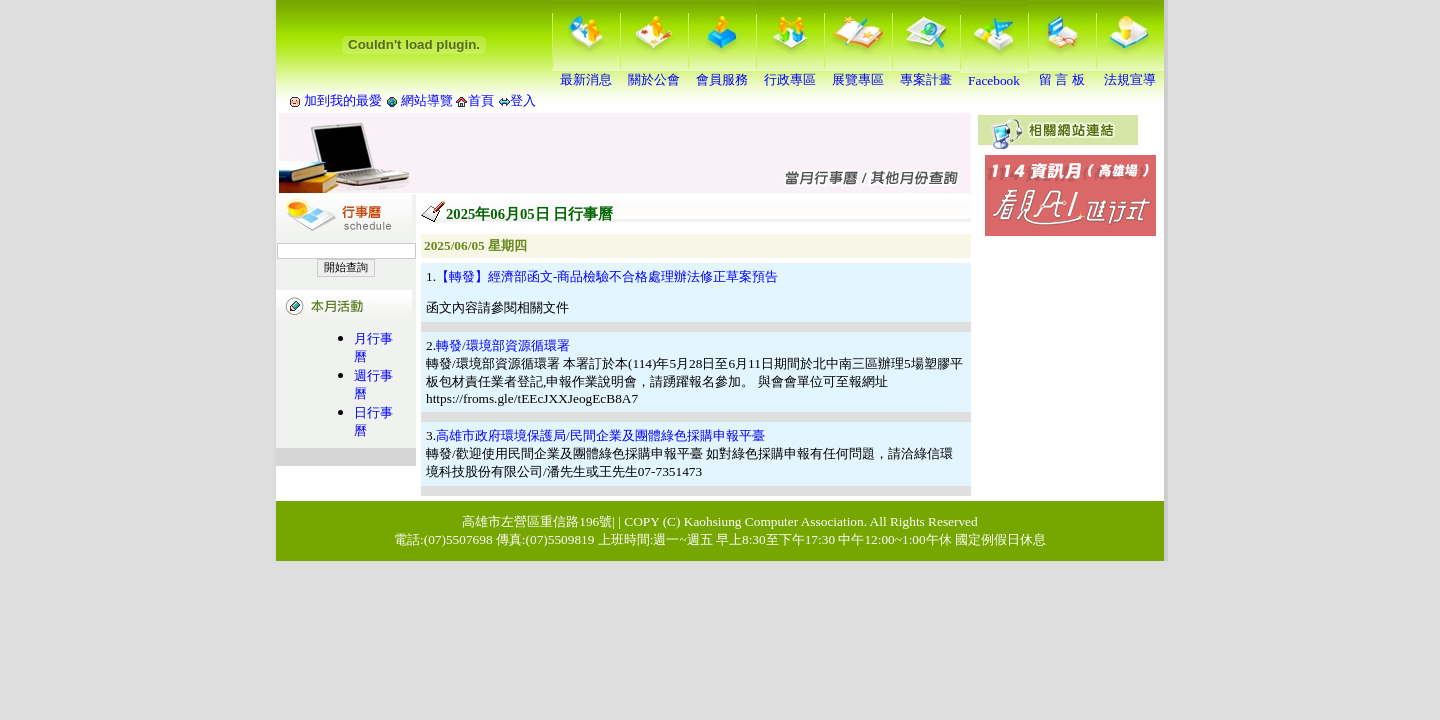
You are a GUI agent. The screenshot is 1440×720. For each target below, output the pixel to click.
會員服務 (722, 73)
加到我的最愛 (343, 100)
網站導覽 (427, 100)
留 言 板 (1062, 73)
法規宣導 (1130, 73)
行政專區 (790, 73)
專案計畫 (926, 73)
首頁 (481, 100)
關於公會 (654, 73)
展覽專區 (858, 73)
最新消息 (586, 73)
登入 (523, 100)
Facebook (994, 74)
